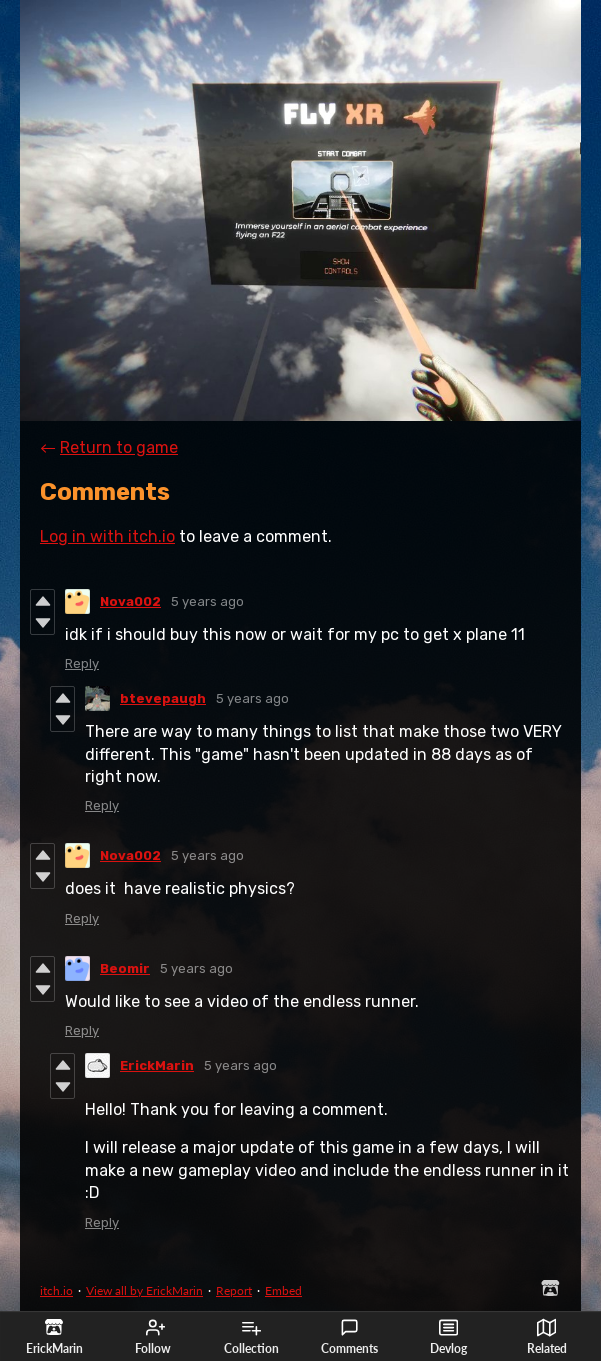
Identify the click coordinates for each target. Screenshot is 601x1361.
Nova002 (130, 601)
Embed (283, 1290)
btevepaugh (163, 698)
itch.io (56, 1290)
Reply (82, 663)
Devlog (448, 1337)
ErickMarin (157, 1065)
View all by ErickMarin (144, 1290)
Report (234, 1290)
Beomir (125, 968)
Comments (349, 1337)
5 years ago (207, 601)
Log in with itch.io (107, 536)
